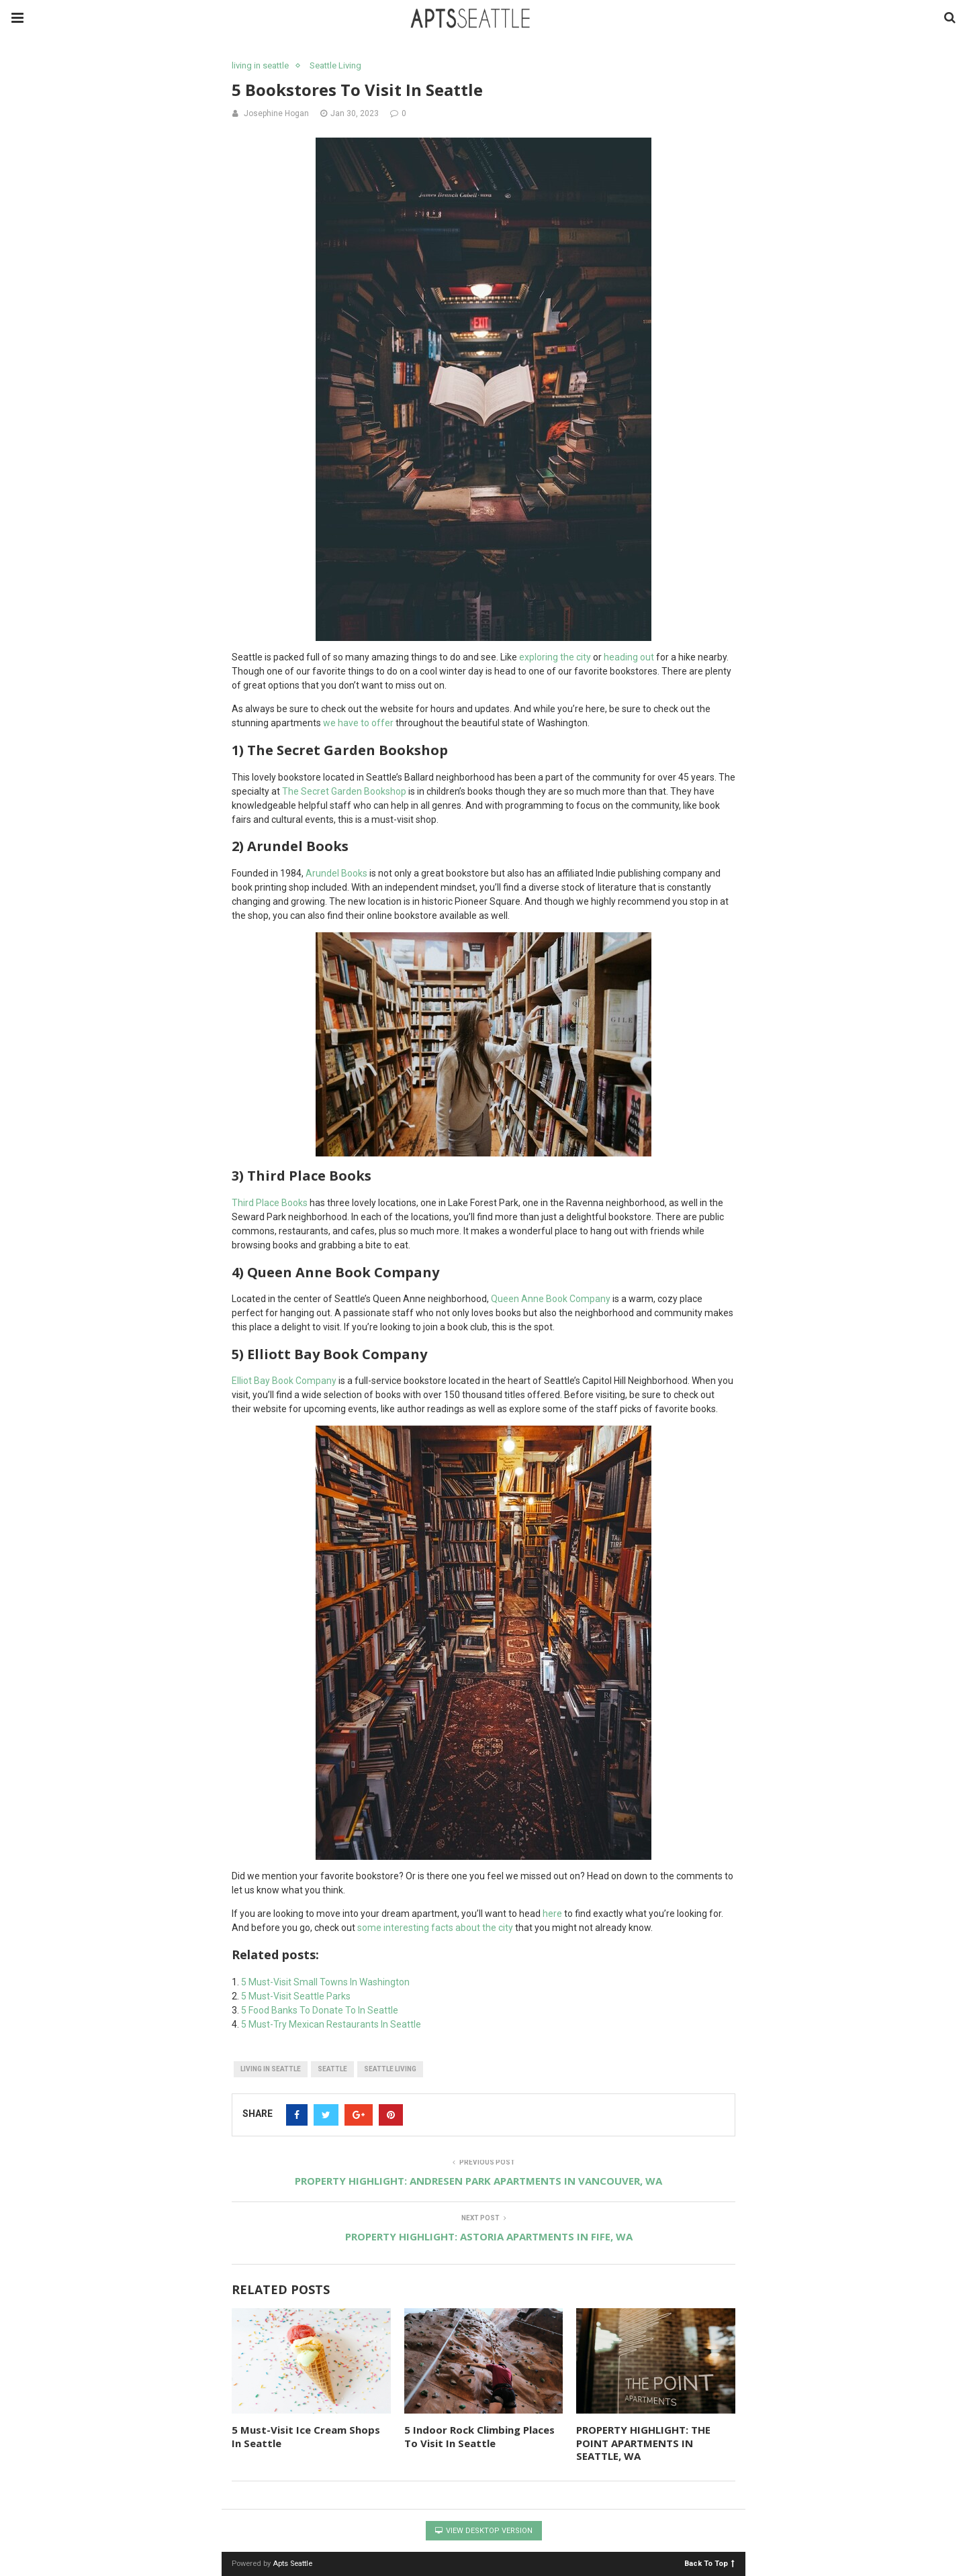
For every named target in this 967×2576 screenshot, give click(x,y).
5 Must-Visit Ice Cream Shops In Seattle (306, 2436)
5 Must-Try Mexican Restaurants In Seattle (331, 2024)
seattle (332, 2069)
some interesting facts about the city (435, 1927)
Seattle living (390, 2069)
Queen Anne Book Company (550, 1298)
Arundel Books (336, 873)
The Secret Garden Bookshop (344, 791)
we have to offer (358, 722)
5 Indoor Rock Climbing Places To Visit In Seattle (479, 2436)
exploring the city (555, 657)
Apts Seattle (292, 2563)
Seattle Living (335, 65)
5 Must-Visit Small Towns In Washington (325, 1982)
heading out (630, 657)
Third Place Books (271, 1202)
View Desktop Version (484, 2530)
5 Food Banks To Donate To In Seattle (319, 2010)
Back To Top (709, 2563)
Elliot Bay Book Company (284, 1380)
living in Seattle (270, 2069)
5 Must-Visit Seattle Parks (296, 1996)
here (552, 1913)
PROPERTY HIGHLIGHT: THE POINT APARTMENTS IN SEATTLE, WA (643, 2443)
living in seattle (260, 65)
